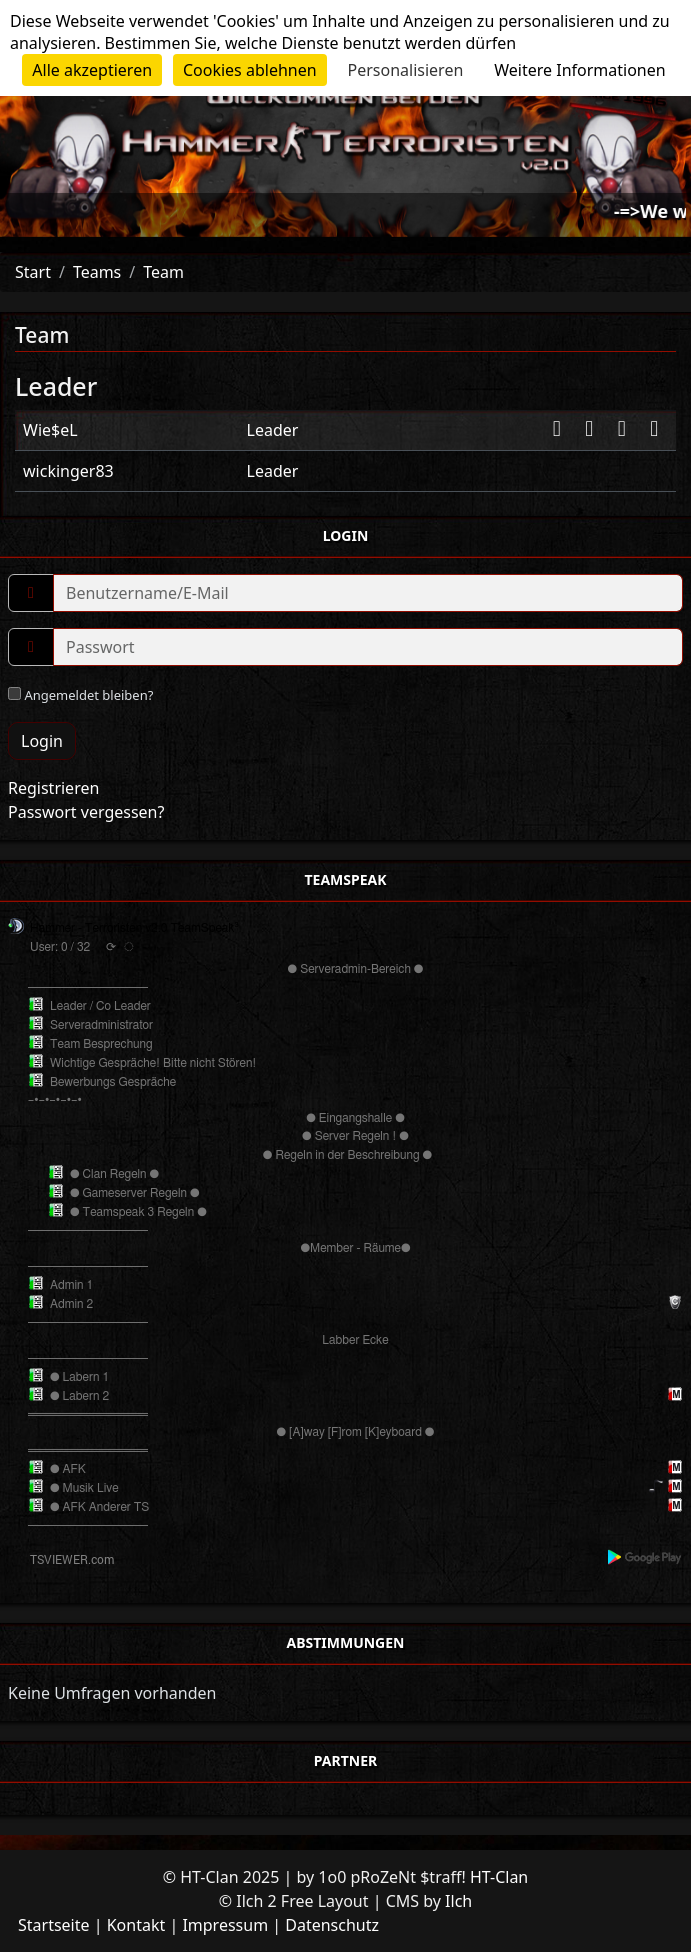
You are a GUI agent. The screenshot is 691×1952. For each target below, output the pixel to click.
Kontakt (136, 1925)
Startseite (54, 1925)
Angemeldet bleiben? (80, 695)
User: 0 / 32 (60, 947)
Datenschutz (332, 1925)
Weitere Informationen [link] (579, 70)
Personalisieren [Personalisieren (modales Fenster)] (406, 70)
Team (163, 272)
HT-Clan (499, 1877)
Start (33, 272)
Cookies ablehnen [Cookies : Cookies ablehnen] (250, 70)
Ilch (458, 1901)
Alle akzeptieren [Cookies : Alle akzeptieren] (92, 70)
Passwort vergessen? (86, 812)
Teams (97, 272)
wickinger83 (68, 471)
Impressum (225, 1925)
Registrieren (53, 788)
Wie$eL (50, 430)
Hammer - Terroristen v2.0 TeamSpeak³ (134, 928)
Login (42, 741)
